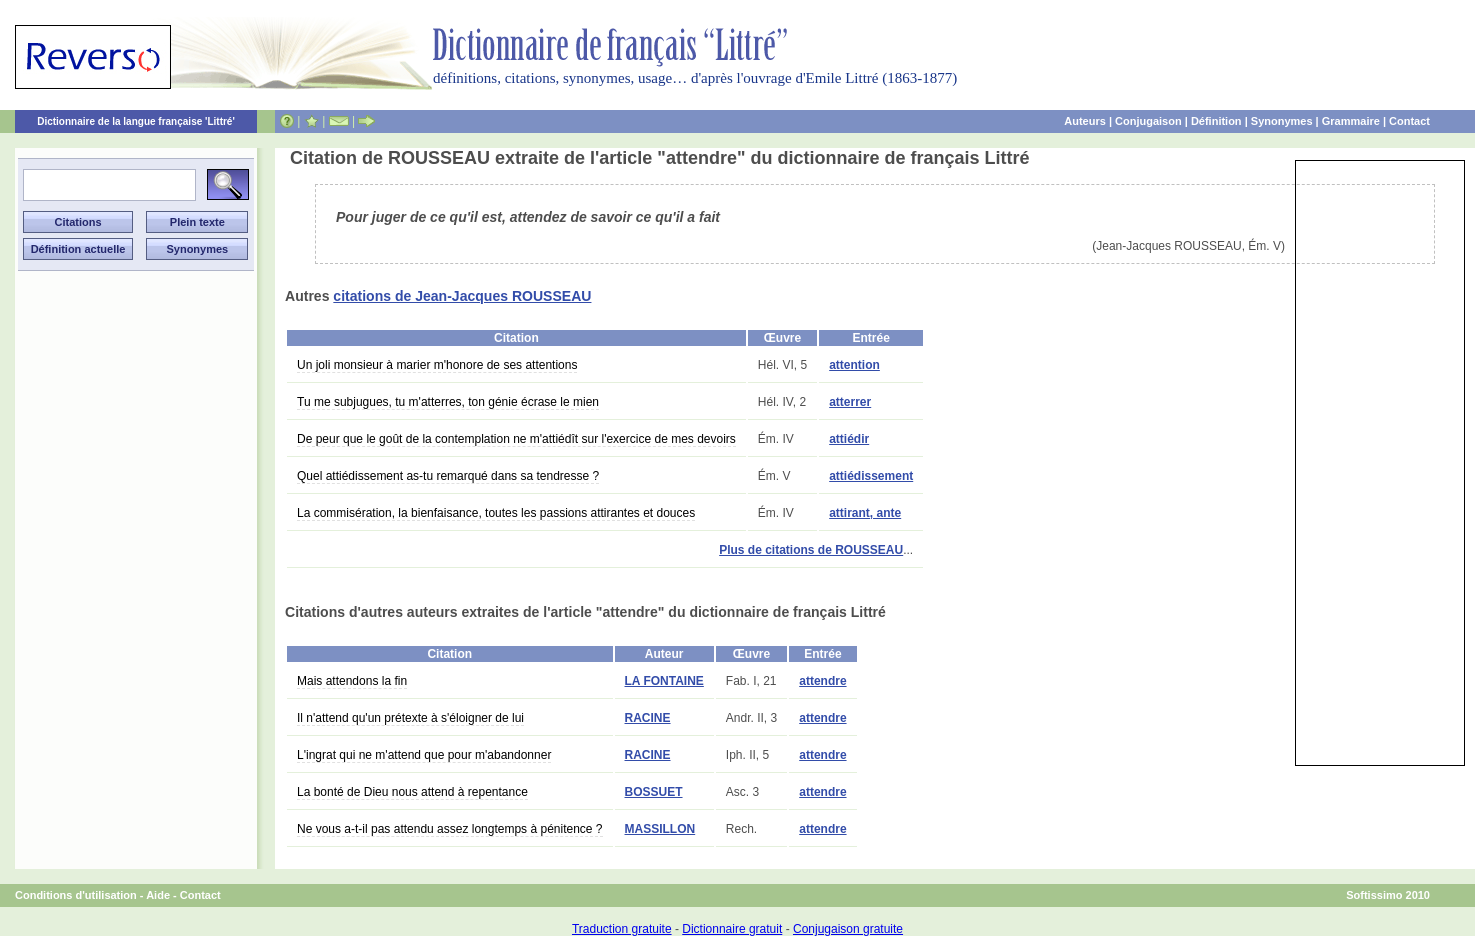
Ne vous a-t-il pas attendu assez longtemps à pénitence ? (450, 829)
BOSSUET (654, 792)
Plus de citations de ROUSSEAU (811, 550)
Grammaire (1351, 121)
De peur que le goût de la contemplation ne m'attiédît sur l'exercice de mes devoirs (516, 439)
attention (854, 365)
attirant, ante (865, 513)
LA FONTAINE (664, 681)
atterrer (850, 402)
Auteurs (1085, 121)
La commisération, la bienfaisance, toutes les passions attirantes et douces (496, 513)
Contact (1409, 121)
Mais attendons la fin (352, 681)
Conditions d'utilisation (76, 895)
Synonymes (1282, 121)
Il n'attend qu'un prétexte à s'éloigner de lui (410, 718)
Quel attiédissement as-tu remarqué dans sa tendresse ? (448, 476)
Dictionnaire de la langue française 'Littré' (136, 121)
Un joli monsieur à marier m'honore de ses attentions (437, 365)
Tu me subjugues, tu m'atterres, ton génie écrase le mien (448, 402)
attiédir (849, 439)
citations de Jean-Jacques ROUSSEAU (462, 296)
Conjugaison (1148, 121)
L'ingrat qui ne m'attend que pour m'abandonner (424, 755)
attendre (822, 681)
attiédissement (871, 476)
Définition (1216, 121)
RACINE (648, 718)
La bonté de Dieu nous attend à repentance (412, 792)
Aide (158, 895)
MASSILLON (660, 829)
